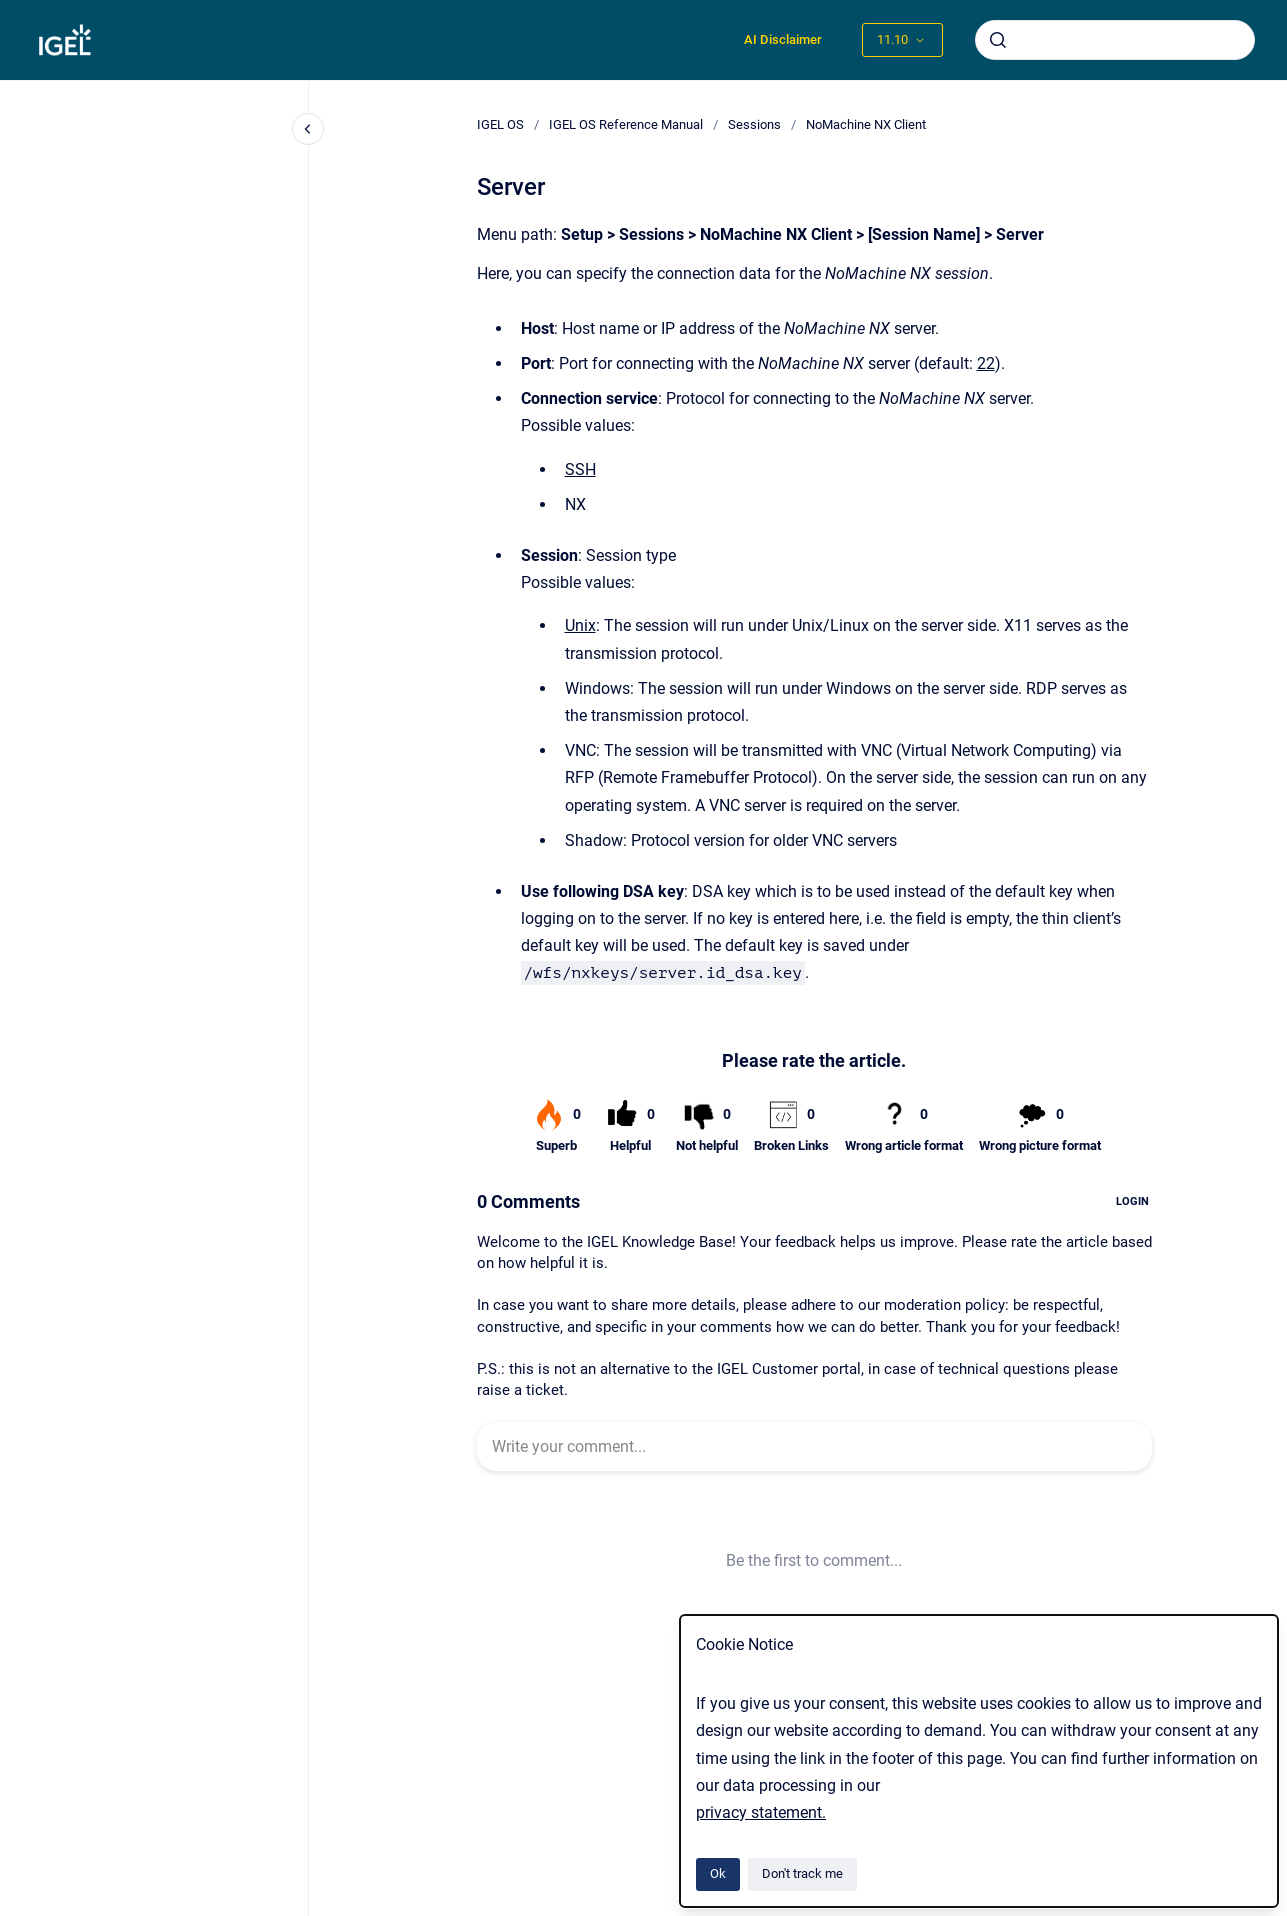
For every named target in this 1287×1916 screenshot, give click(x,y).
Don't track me (802, 1873)
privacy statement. (761, 1812)
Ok (718, 1873)
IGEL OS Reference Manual (626, 124)
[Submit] (998, 40)
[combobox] (1115, 40)
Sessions (754, 124)
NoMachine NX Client (866, 124)
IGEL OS (500, 124)
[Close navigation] (308, 129)
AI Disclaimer (783, 39)
